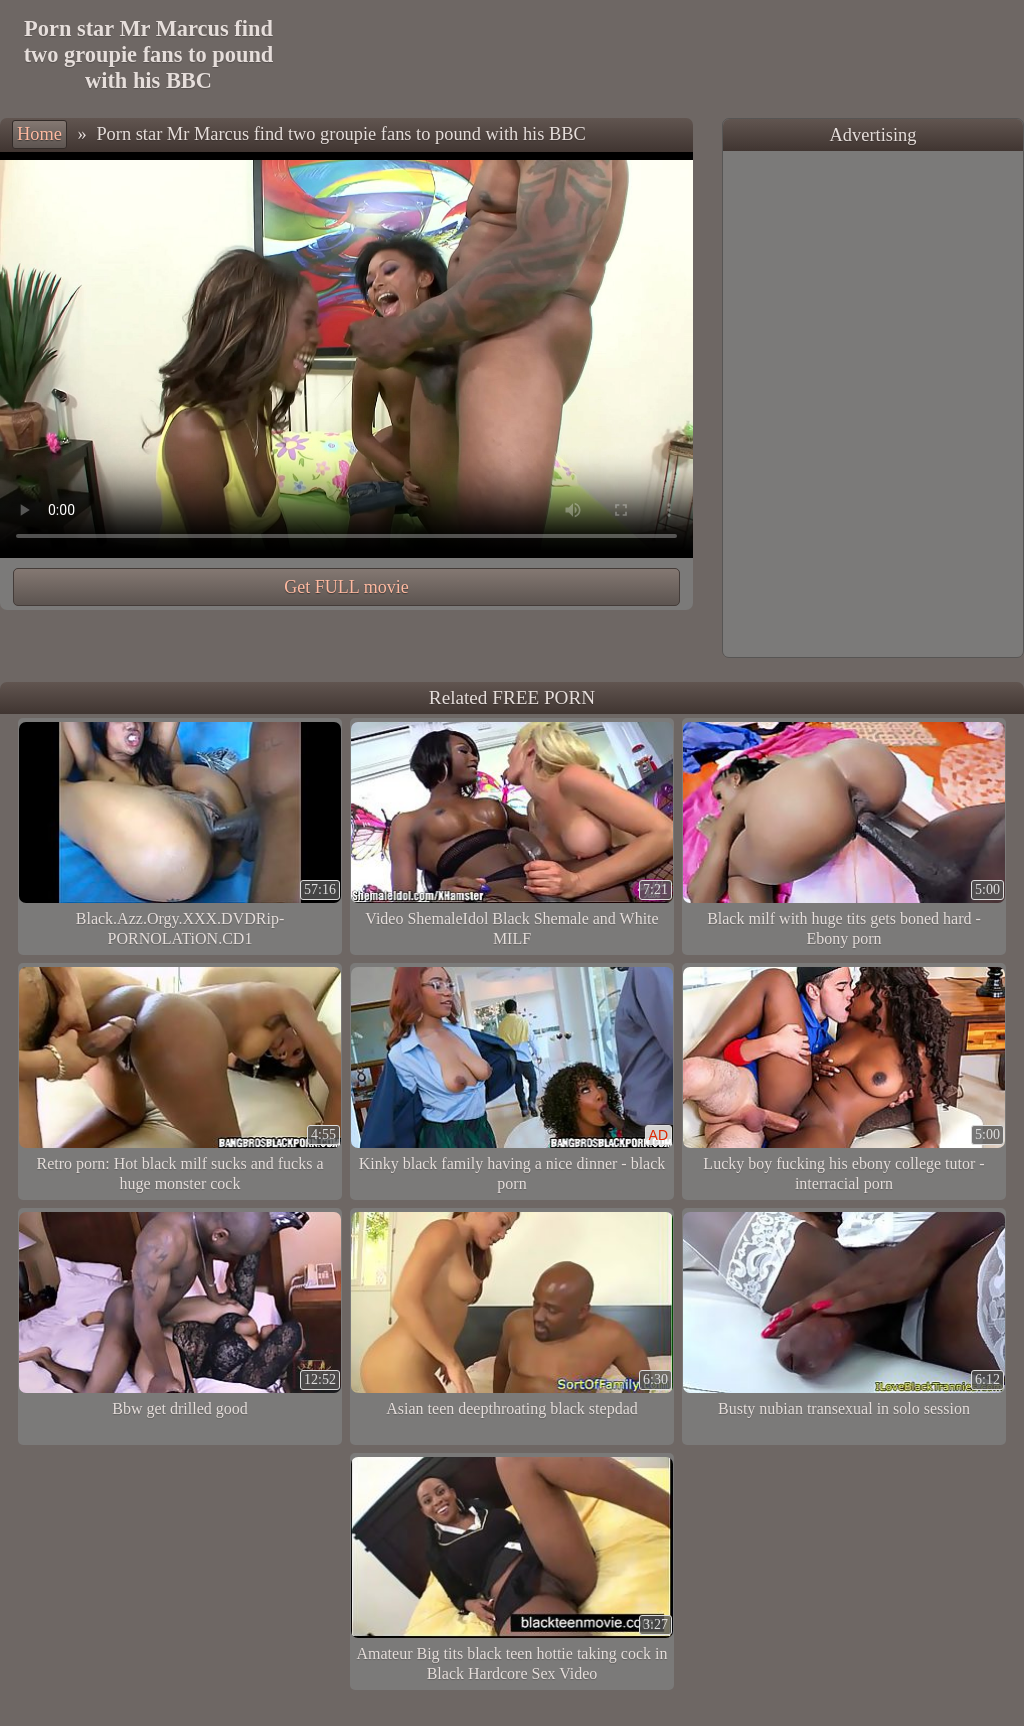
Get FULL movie (346, 587)
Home (39, 134)
